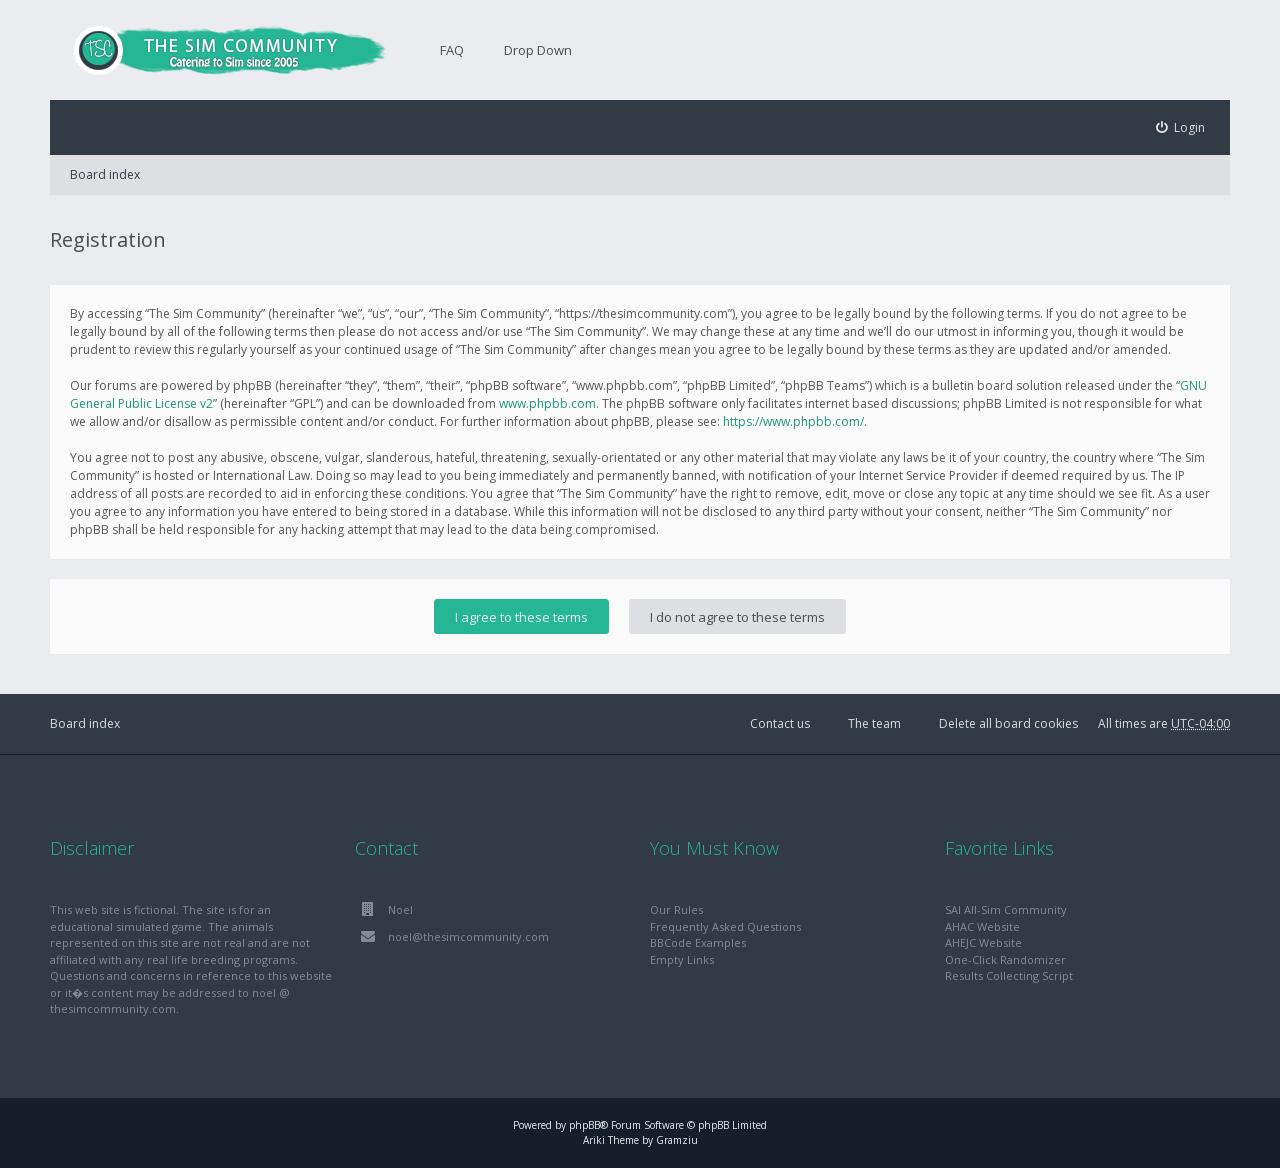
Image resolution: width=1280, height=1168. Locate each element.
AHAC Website (982, 926)
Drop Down (538, 50)
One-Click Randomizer (1005, 959)
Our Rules (676, 909)
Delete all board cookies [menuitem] (1008, 723)
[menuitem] (1181, 127)
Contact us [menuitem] (780, 723)
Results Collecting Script (1009, 975)
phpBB (584, 1125)
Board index (105, 174)
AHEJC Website (983, 942)
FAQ (452, 50)
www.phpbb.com (547, 403)
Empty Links (682, 959)
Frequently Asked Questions (725, 926)
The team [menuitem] (874, 723)
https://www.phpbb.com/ (793, 421)
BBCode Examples (698, 942)
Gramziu (677, 1140)
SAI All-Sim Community (1006, 909)
